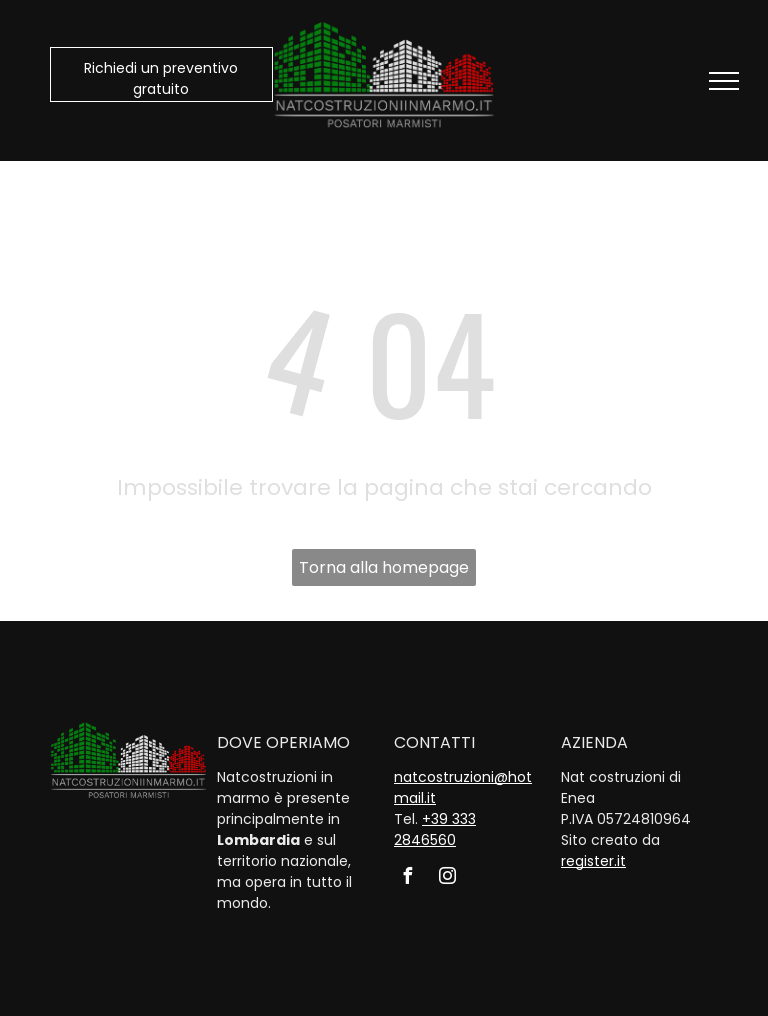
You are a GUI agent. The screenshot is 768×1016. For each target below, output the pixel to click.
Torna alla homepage (384, 567)
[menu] (724, 81)
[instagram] (447, 878)
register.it (593, 861)
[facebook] (407, 878)
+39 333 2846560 (435, 829)
